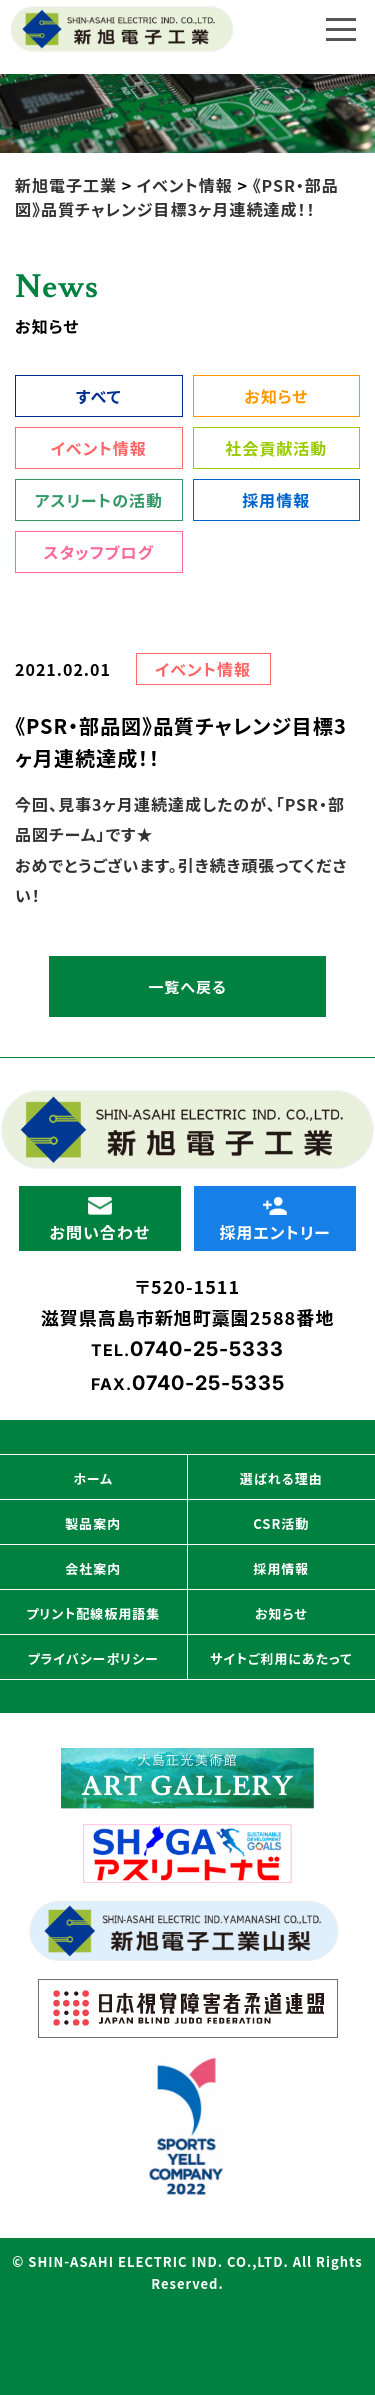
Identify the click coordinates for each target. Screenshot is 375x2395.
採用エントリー (275, 1220)
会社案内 (93, 1568)
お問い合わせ (100, 1220)
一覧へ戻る (187, 986)
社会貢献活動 (276, 448)
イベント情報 (99, 448)
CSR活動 (281, 1523)
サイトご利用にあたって (281, 1658)
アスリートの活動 (99, 500)
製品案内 (93, 1523)
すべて (98, 396)
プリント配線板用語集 (93, 1613)
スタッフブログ (99, 552)
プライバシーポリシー (93, 1658)
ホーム (93, 1478)
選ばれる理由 (281, 1478)
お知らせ (276, 396)
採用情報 (276, 500)
